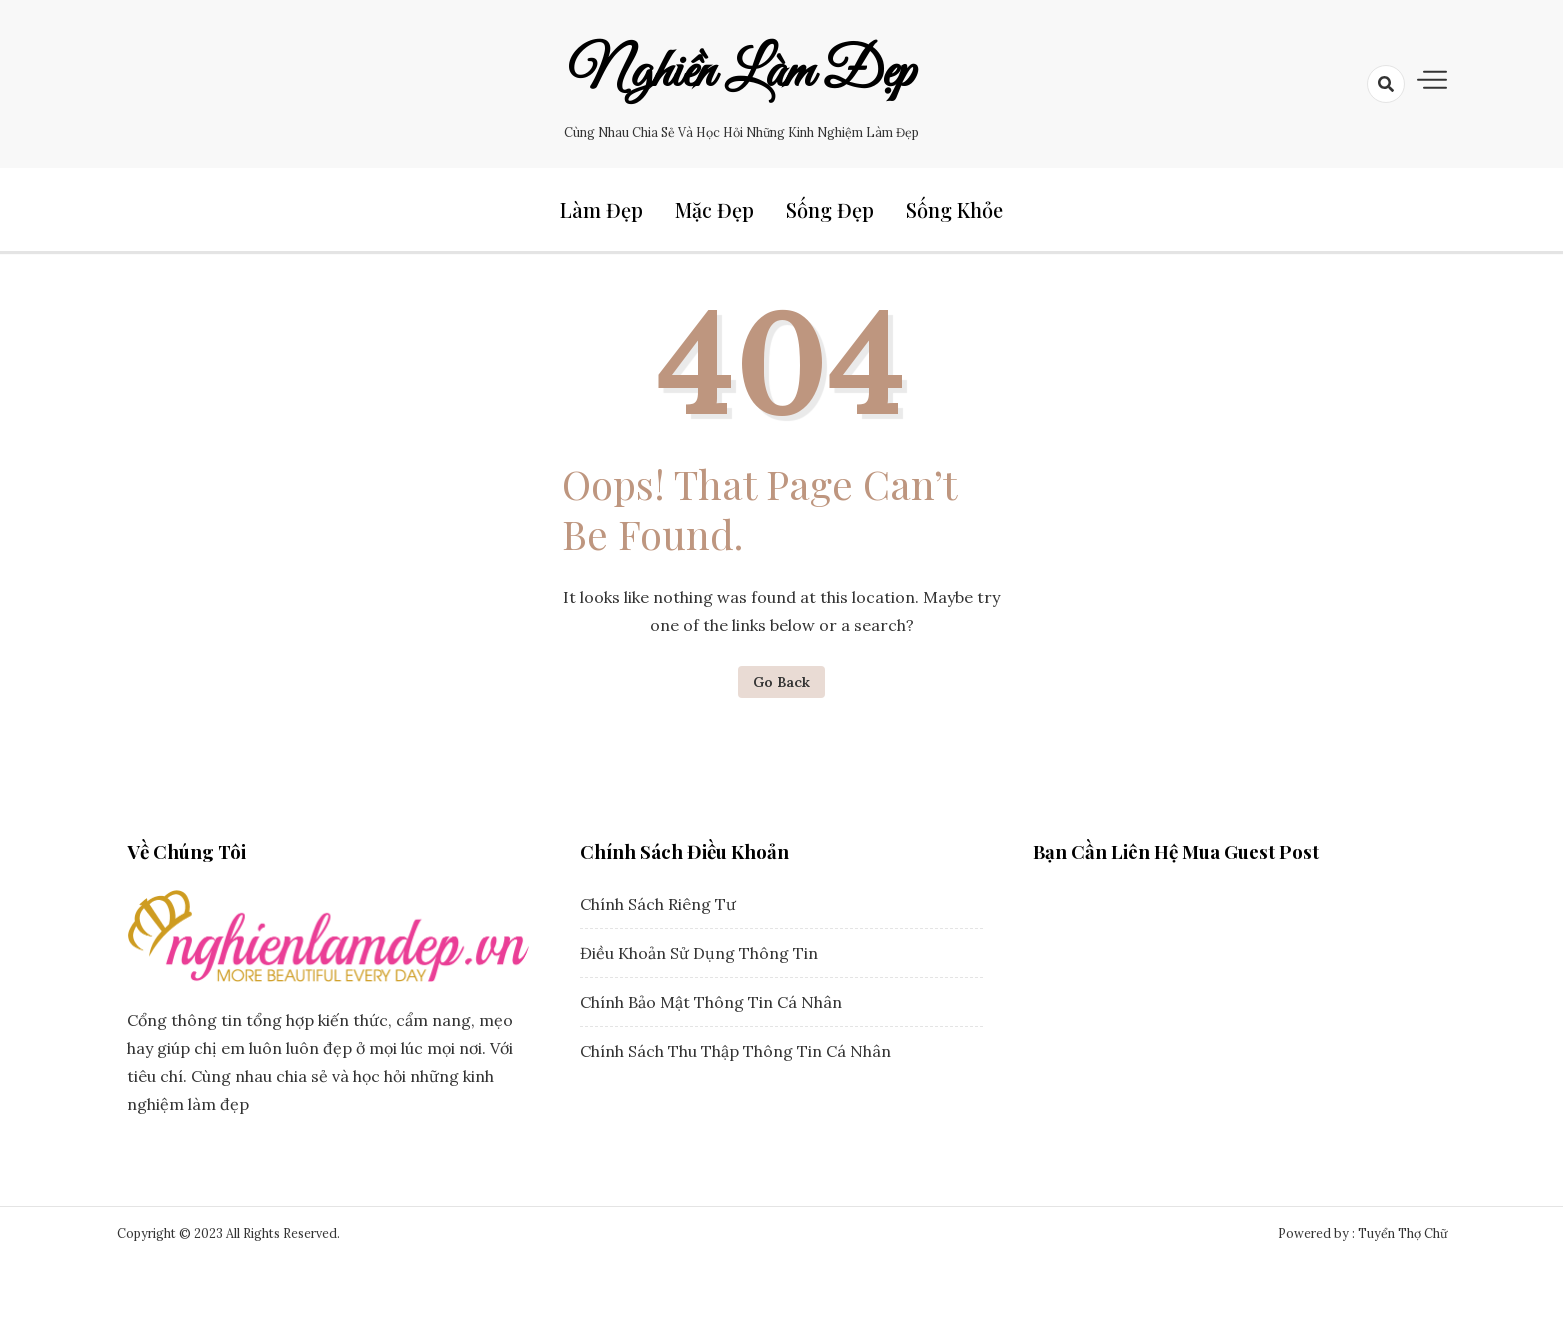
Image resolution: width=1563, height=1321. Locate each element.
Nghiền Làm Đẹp (742, 73)
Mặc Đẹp (714, 209)
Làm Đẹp (601, 209)
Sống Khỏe (954, 209)
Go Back (781, 682)
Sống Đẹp (830, 209)
